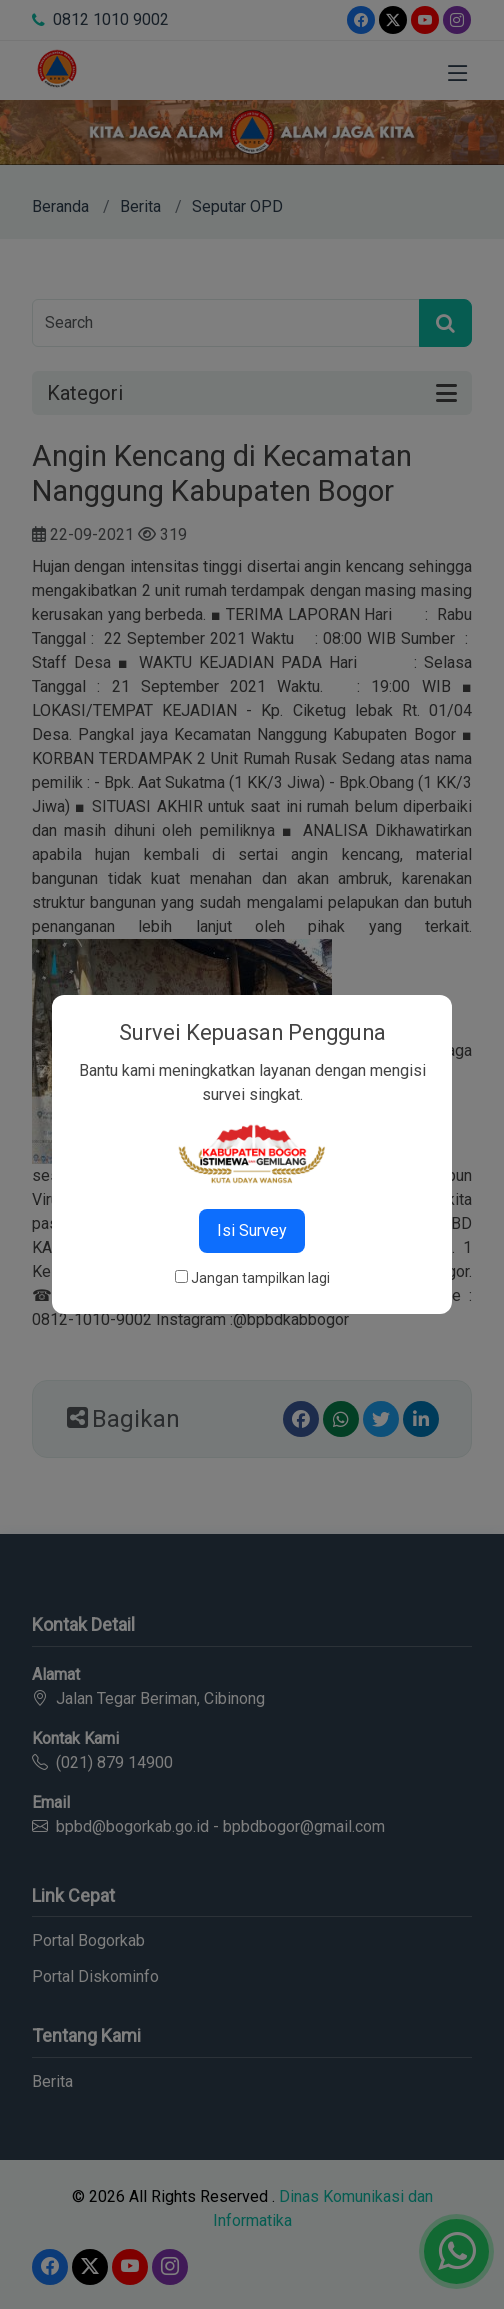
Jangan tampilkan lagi (260, 1278)
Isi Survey (252, 1230)
